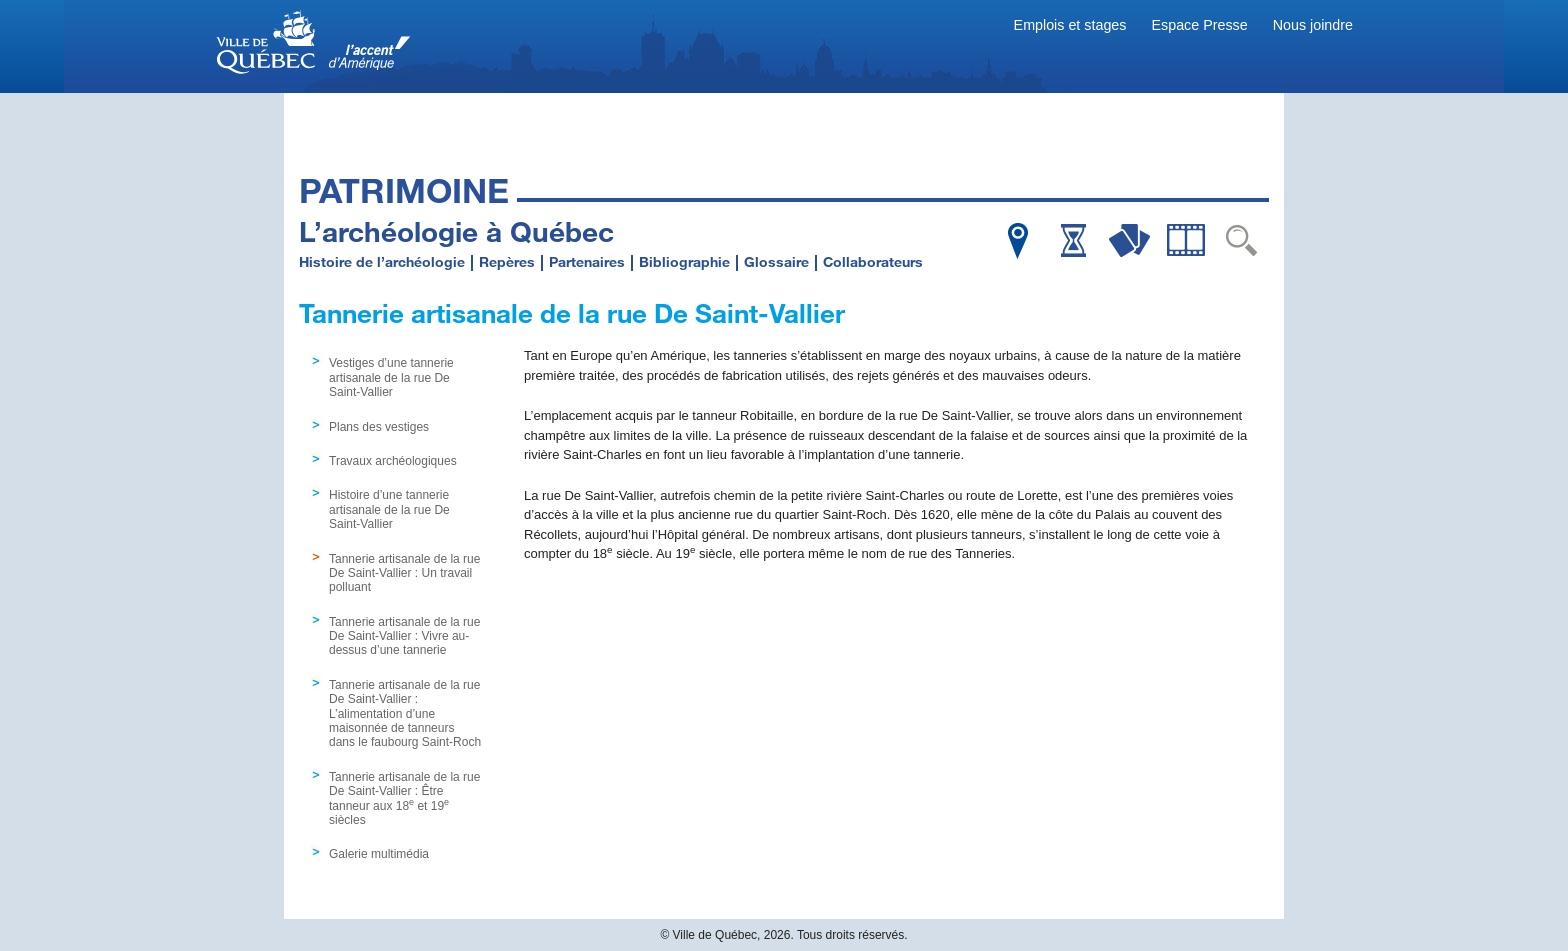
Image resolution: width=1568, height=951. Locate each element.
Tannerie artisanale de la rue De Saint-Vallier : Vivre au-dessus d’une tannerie (404, 636)
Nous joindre (1313, 25)
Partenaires (587, 261)
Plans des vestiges (379, 427)
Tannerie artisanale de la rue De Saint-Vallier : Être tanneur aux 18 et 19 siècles (404, 798)
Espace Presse (1200, 25)
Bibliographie (684, 261)
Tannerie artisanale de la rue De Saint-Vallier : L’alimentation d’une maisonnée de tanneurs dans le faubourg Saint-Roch (405, 714)
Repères (507, 261)
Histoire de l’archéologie (382, 261)
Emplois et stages (1070, 25)
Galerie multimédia (379, 854)
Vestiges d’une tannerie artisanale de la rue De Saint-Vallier (391, 377)
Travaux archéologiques (393, 461)
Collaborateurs (873, 261)
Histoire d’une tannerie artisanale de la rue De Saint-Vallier (389, 509)
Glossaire (776, 261)
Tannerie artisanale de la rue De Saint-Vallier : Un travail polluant (404, 573)
